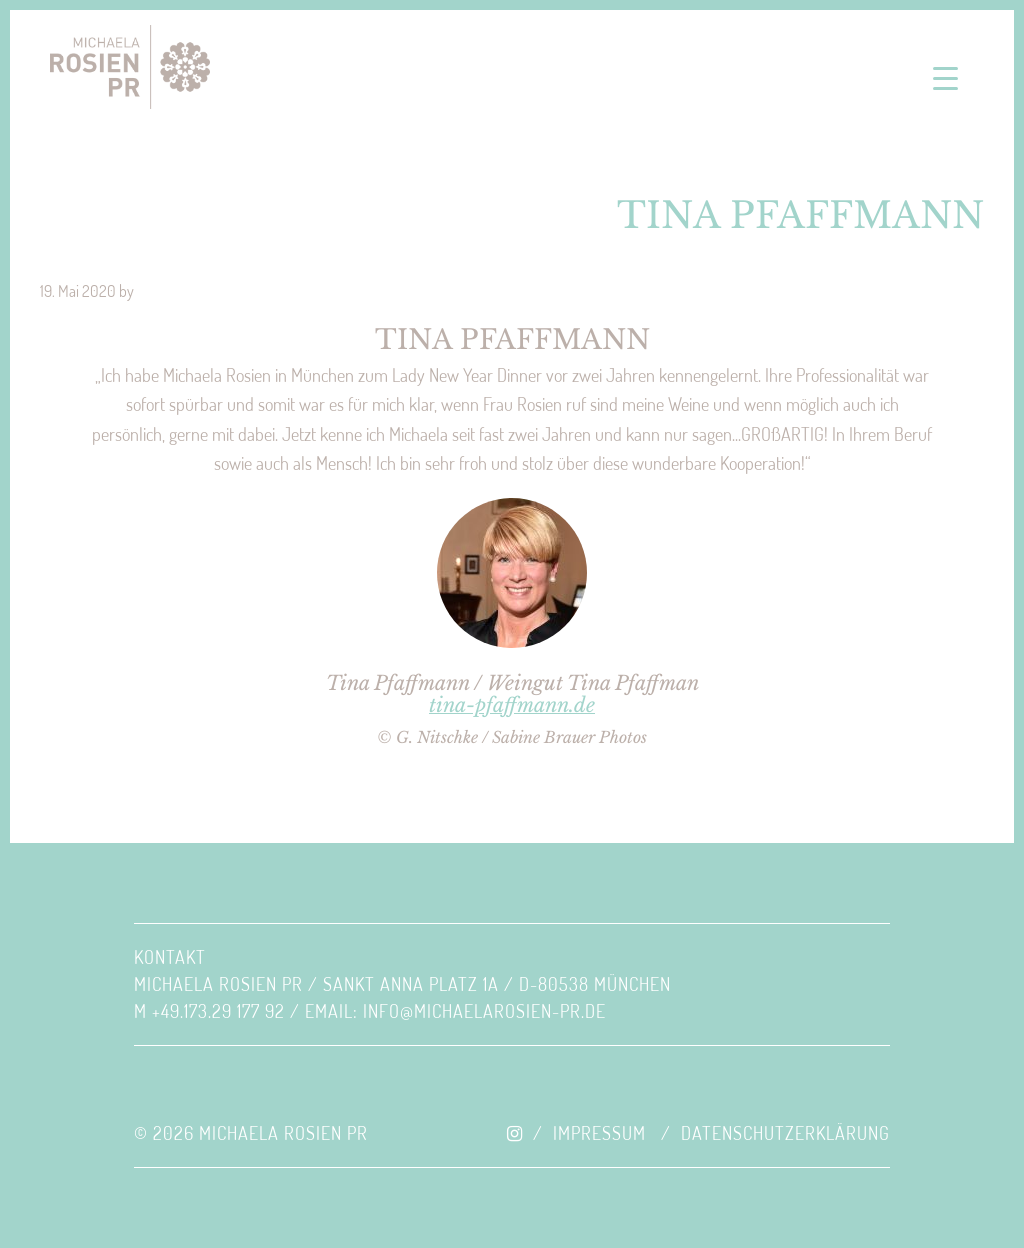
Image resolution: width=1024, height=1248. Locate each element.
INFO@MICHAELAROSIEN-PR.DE (484, 1011)
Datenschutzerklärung (785, 1133)
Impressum (599, 1133)
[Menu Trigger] (945, 77)
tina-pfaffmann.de (512, 705)
